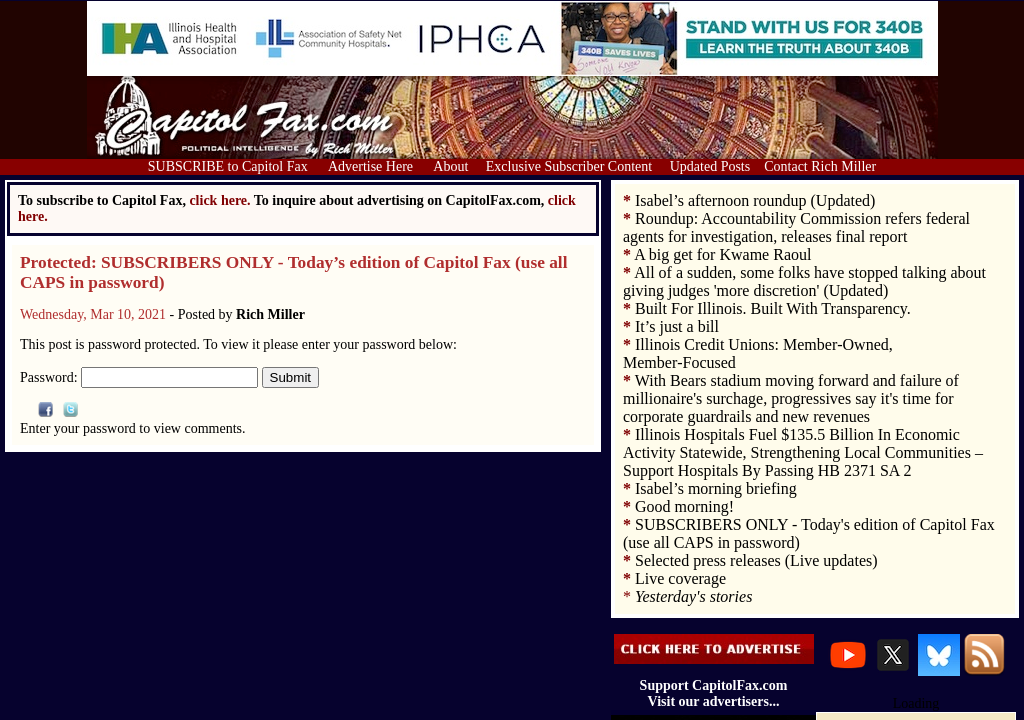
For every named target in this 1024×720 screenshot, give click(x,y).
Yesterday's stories (693, 596)
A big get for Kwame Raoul (722, 254)
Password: (139, 377)
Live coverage (680, 578)
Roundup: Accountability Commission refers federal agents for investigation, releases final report (796, 227)
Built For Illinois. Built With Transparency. (773, 308)
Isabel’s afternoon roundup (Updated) (755, 200)
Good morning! (684, 506)
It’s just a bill (677, 326)
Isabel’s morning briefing (716, 488)
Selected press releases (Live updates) (756, 560)
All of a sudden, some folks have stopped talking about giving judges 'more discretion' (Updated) (804, 281)
